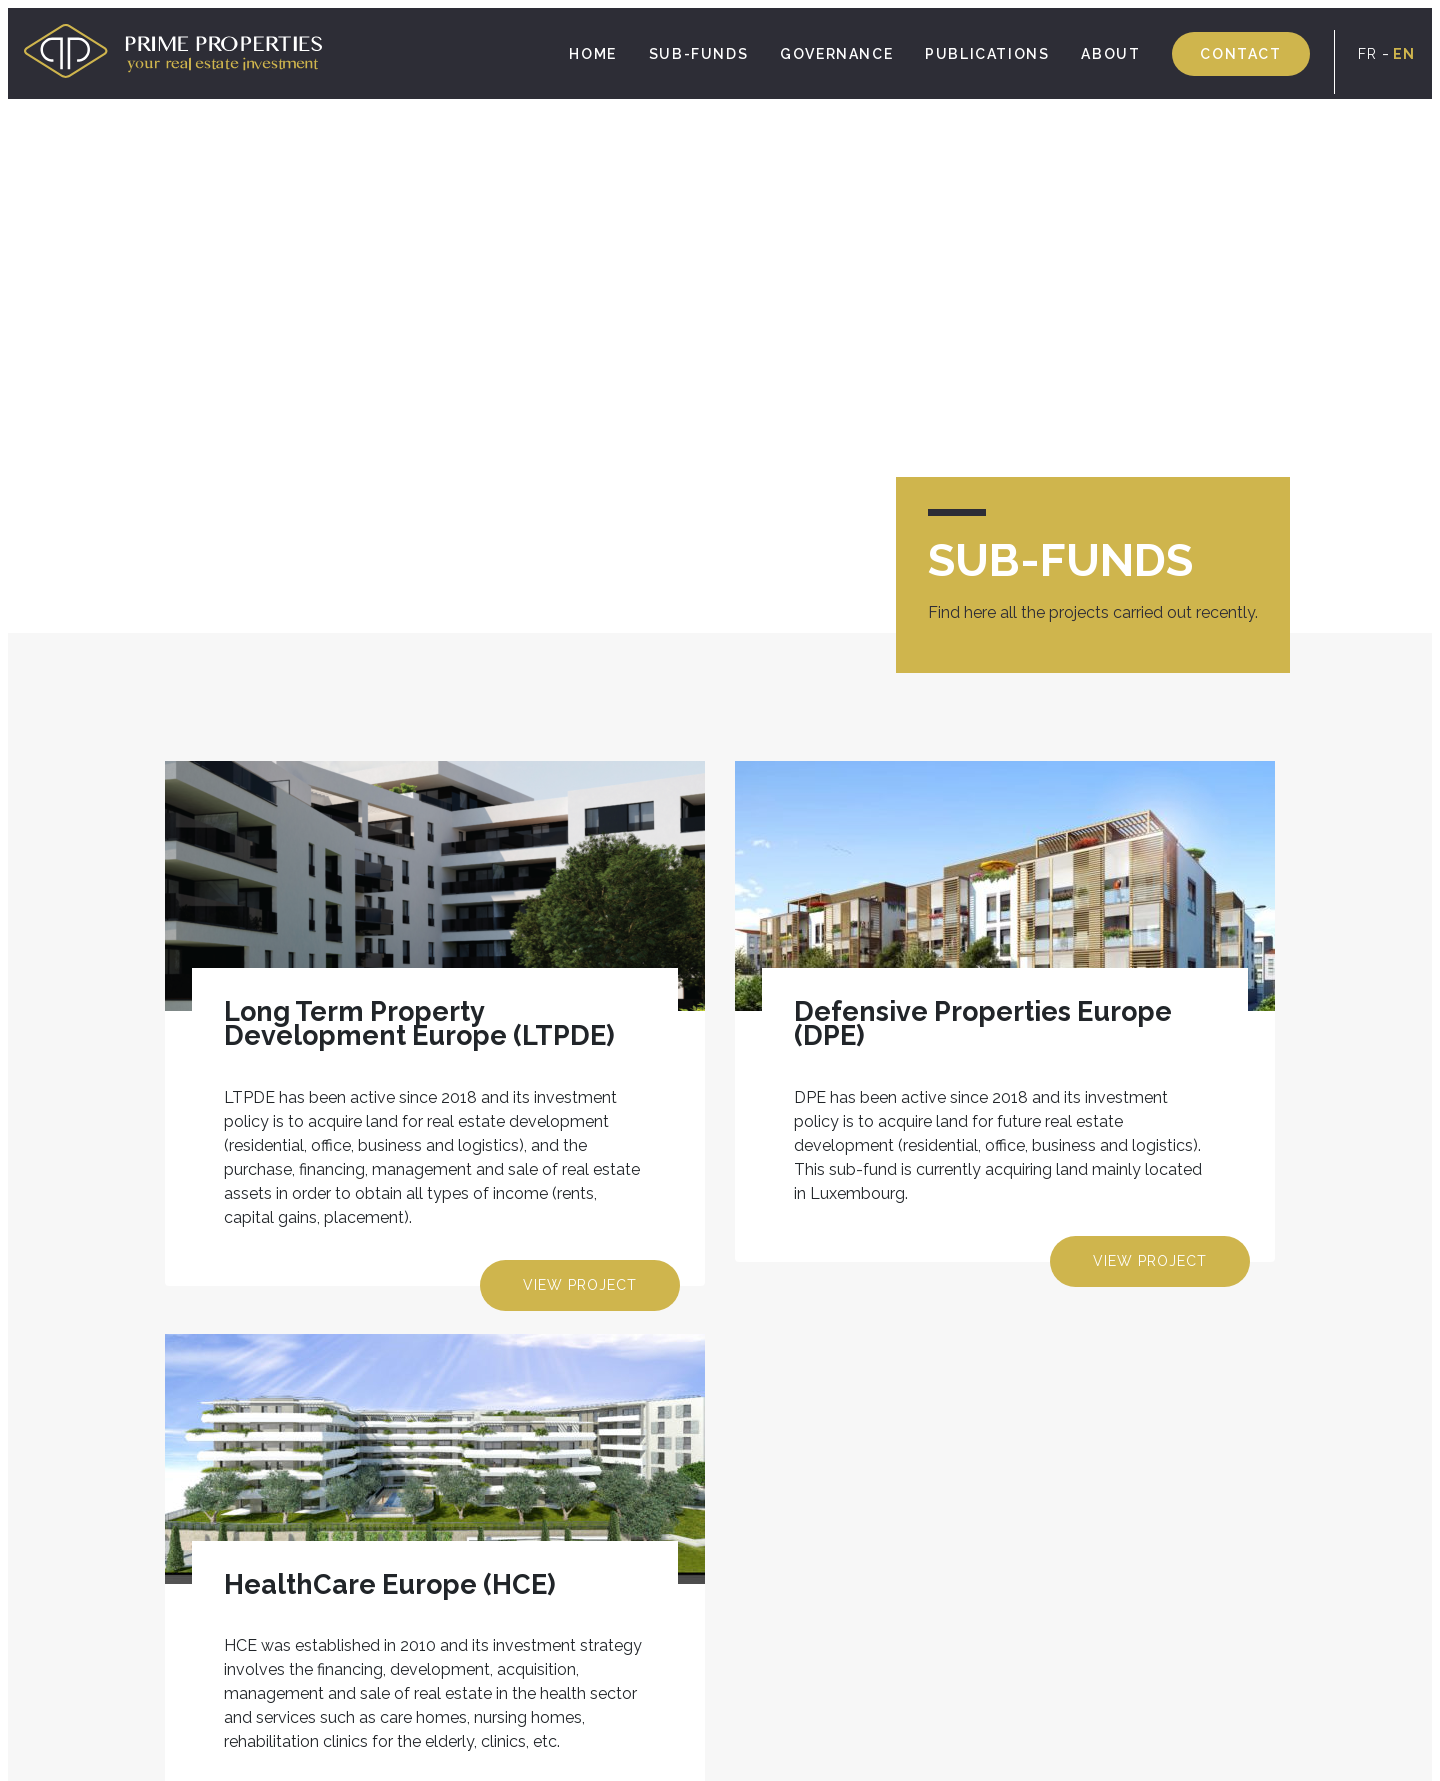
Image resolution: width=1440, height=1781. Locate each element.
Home (592, 54)
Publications (987, 54)
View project (580, 1285)
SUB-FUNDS (698, 54)
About (1110, 54)
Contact (1240, 54)
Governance (836, 54)
